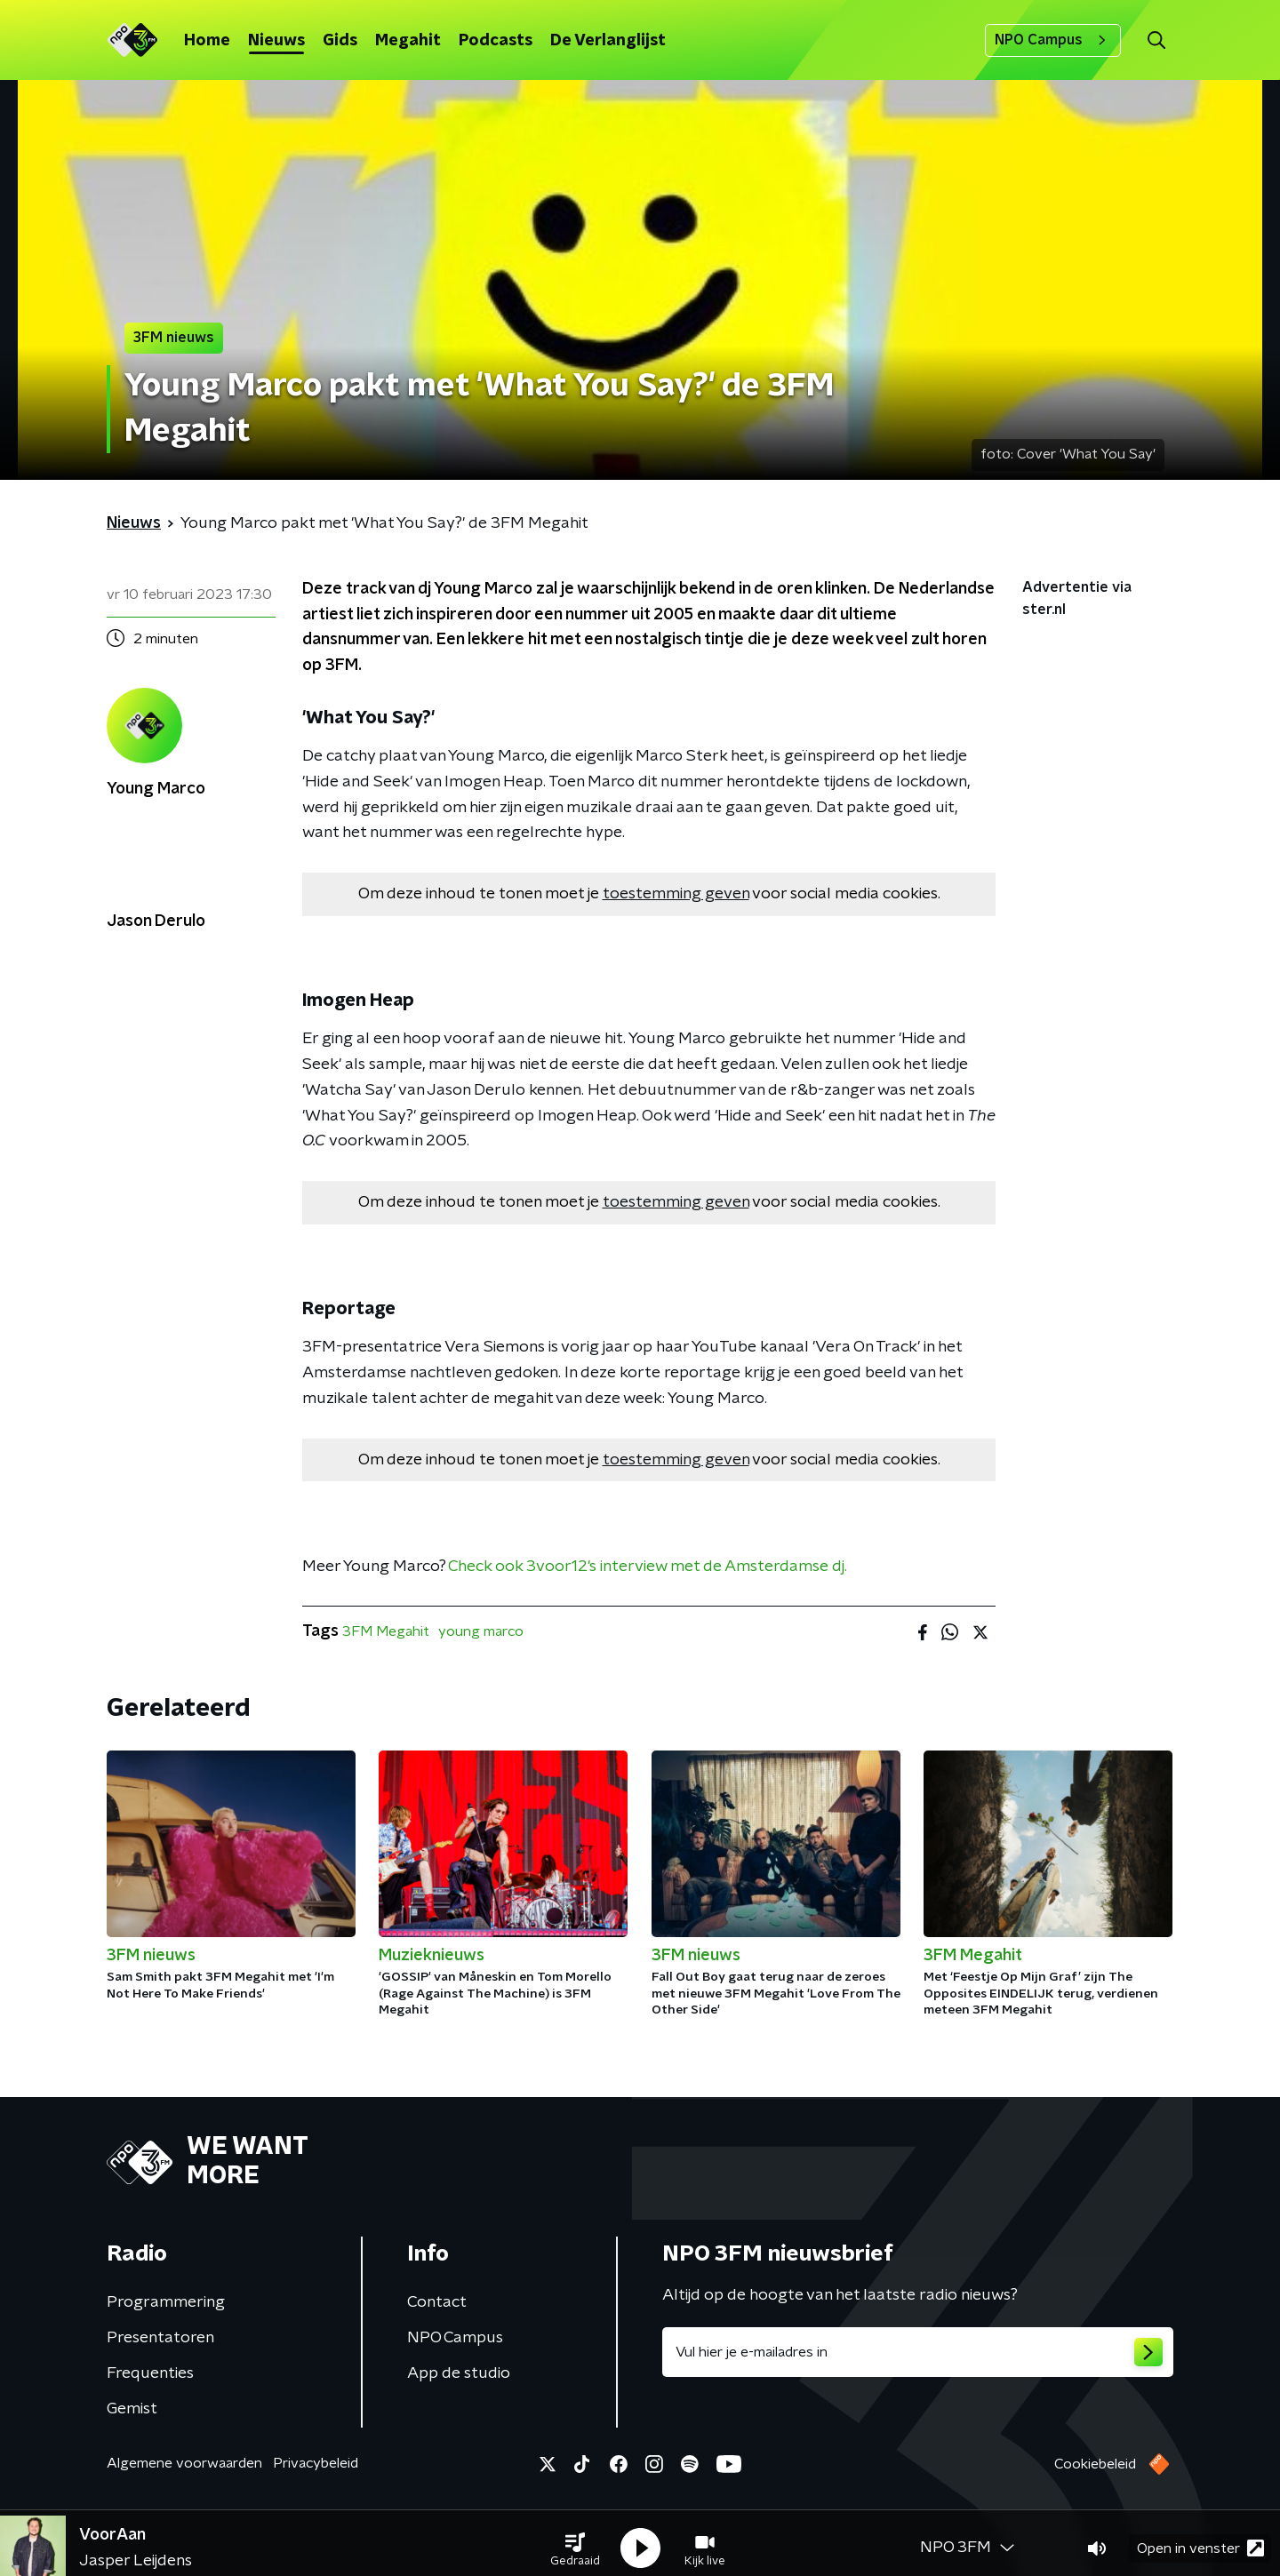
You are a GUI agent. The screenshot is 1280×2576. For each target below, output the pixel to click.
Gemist (132, 2409)
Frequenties (150, 2373)
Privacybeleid (315, 2463)
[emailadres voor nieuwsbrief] (917, 2352)
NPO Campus (1053, 40)
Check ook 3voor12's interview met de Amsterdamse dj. (647, 1567)
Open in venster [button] (1200, 2538)
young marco (481, 1631)
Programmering (166, 2302)
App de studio (458, 2373)
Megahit (408, 41)
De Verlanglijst (608, 41)
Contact (437, 2302)
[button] (575, 2538)
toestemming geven (676, 894)
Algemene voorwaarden (184, 2463)
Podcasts (495, 41)
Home (207, 41)
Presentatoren (160, 2338)
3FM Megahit (385, 1631)
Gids (340, 41)
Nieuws (276, 41)
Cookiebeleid (1095, 2464)
